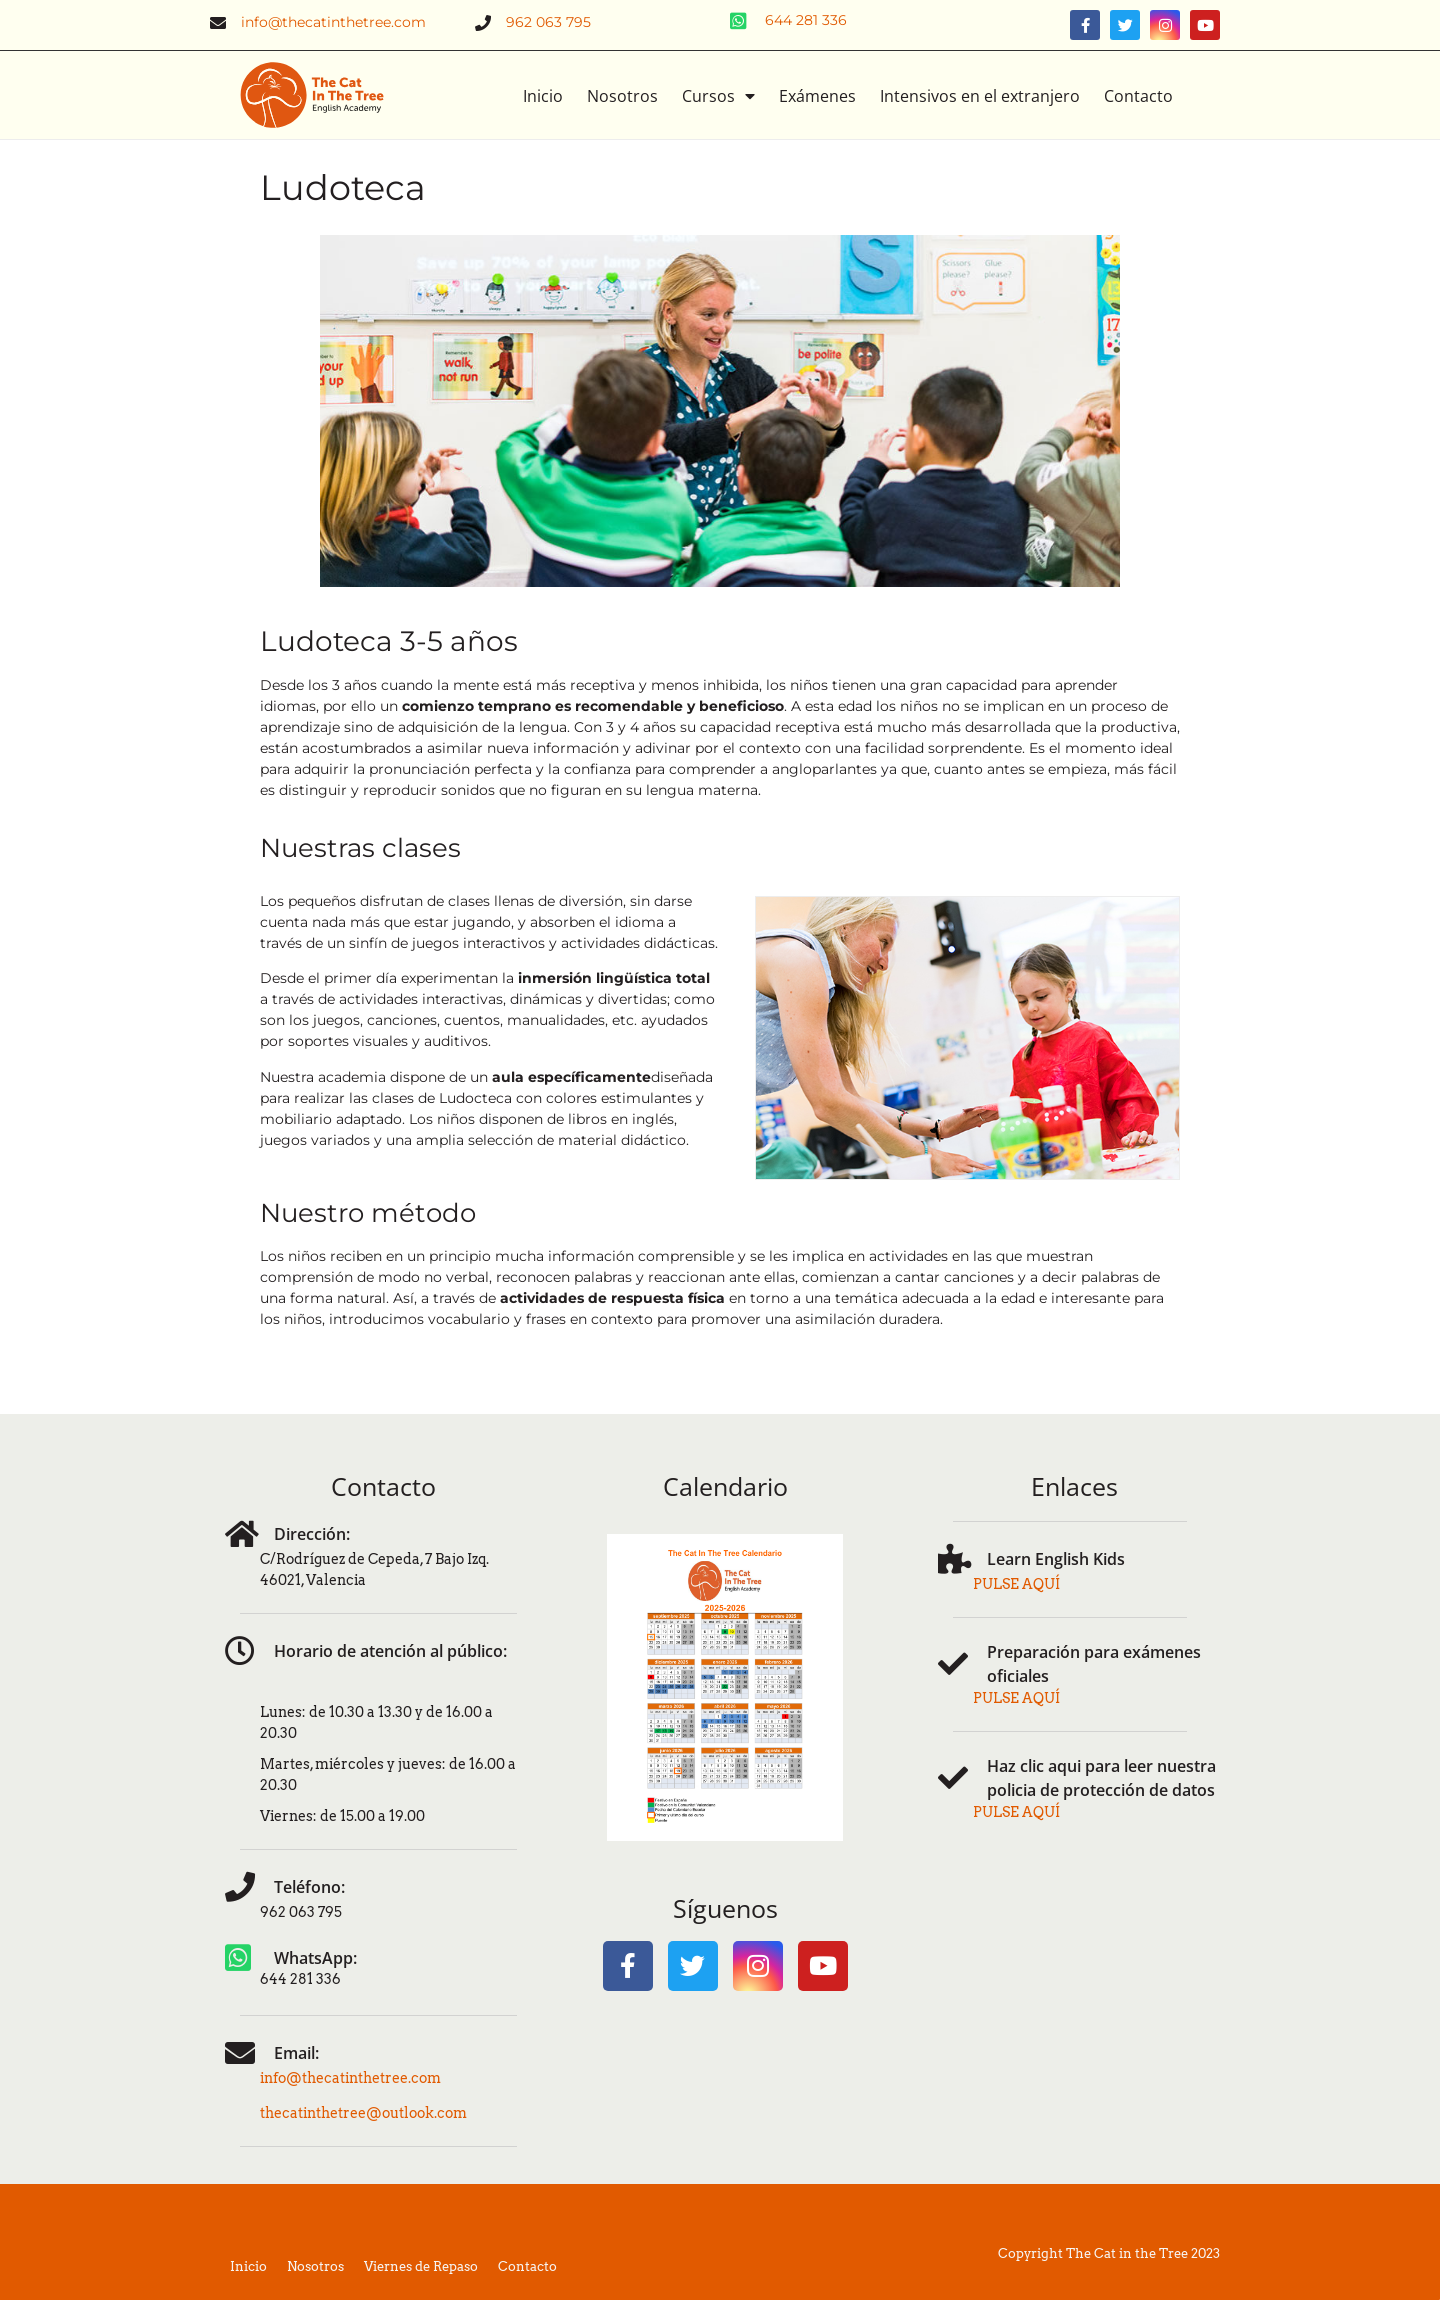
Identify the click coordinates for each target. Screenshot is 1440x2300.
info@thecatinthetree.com (350, 2078)
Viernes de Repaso (421, 2266)
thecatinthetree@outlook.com (363, 2113)
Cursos (718, 96)
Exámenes (817, 96)
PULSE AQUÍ (1016, 1584)
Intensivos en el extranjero (980, 96)
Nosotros (622, 96)
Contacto (1138, 96)
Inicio (543, 96)
